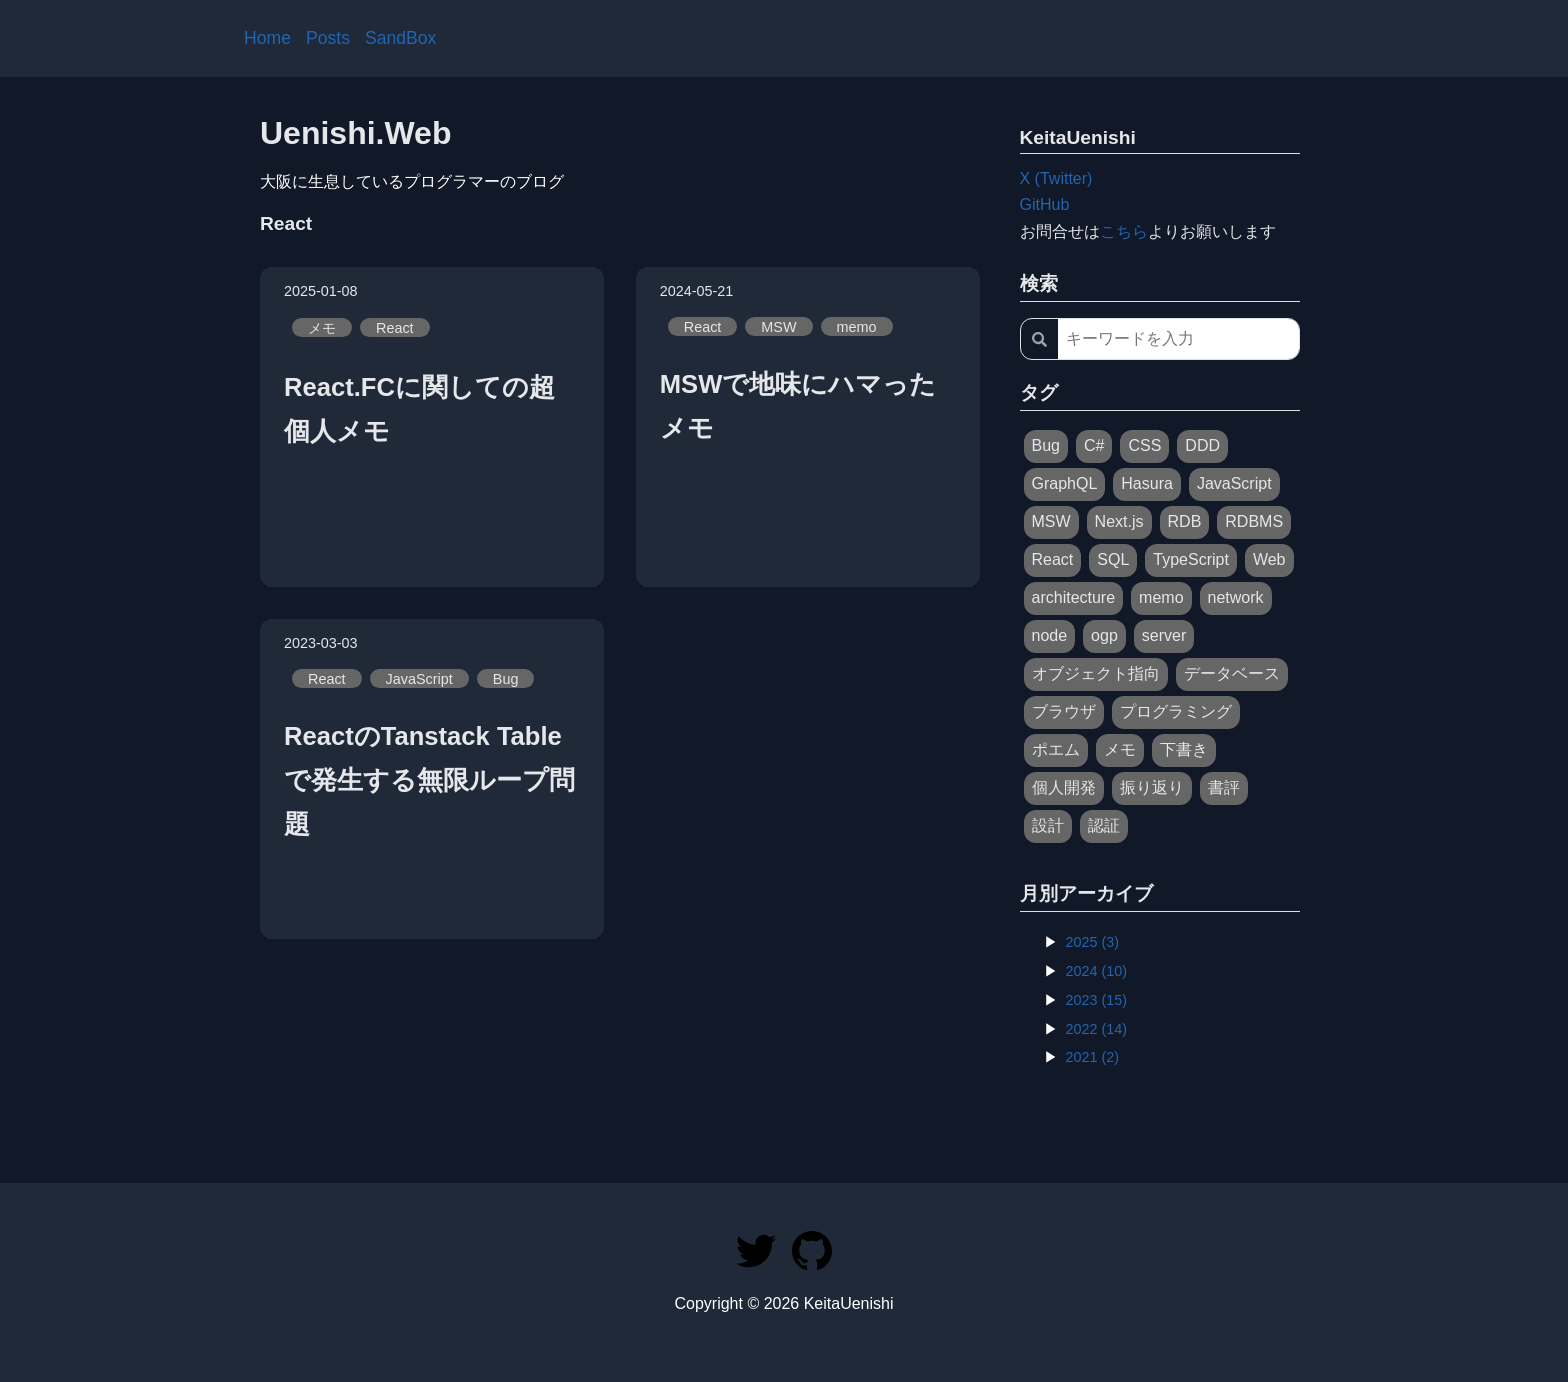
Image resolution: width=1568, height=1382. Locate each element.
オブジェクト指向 (1096, 673)
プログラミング (1176, 711)
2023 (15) (1097, 1000)
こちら (1124, 231)
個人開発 (1064, 787)
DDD (1202, 445)
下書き (1184, 749)
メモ (322, 327)
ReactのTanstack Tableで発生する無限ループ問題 (429, 780)
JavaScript (419, 678)
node (1050, 635)
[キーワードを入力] (1178, 339)
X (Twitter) (1056, 178)
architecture (1074, 597)
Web (1269, 559)
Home (267, 38)
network (1236, 597)
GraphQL (1065, 483)
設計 (1048, 825)
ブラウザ (1064, 711)
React (395, 327)
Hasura (1147, 483)
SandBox (400, 38)
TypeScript (1191, 559)
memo (857, 326)
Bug (506, 678)
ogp (1104, 635)
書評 (1224, 787)
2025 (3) (1093, 942)
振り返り (1152, 787)
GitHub (1045, 204)
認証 (1104, 825)
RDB (1185, 521)
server (1164, 635)
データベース (1232, 673)
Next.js (1119, 521)
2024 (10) (1097, 971)
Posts (328, 38)
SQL (1113, 559)
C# (1094, 445)
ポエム (1056, 749)
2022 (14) (1097, 1029)
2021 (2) (1093, 1057)
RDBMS (1254, 521)
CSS (1144, 445)
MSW (778, 326)
